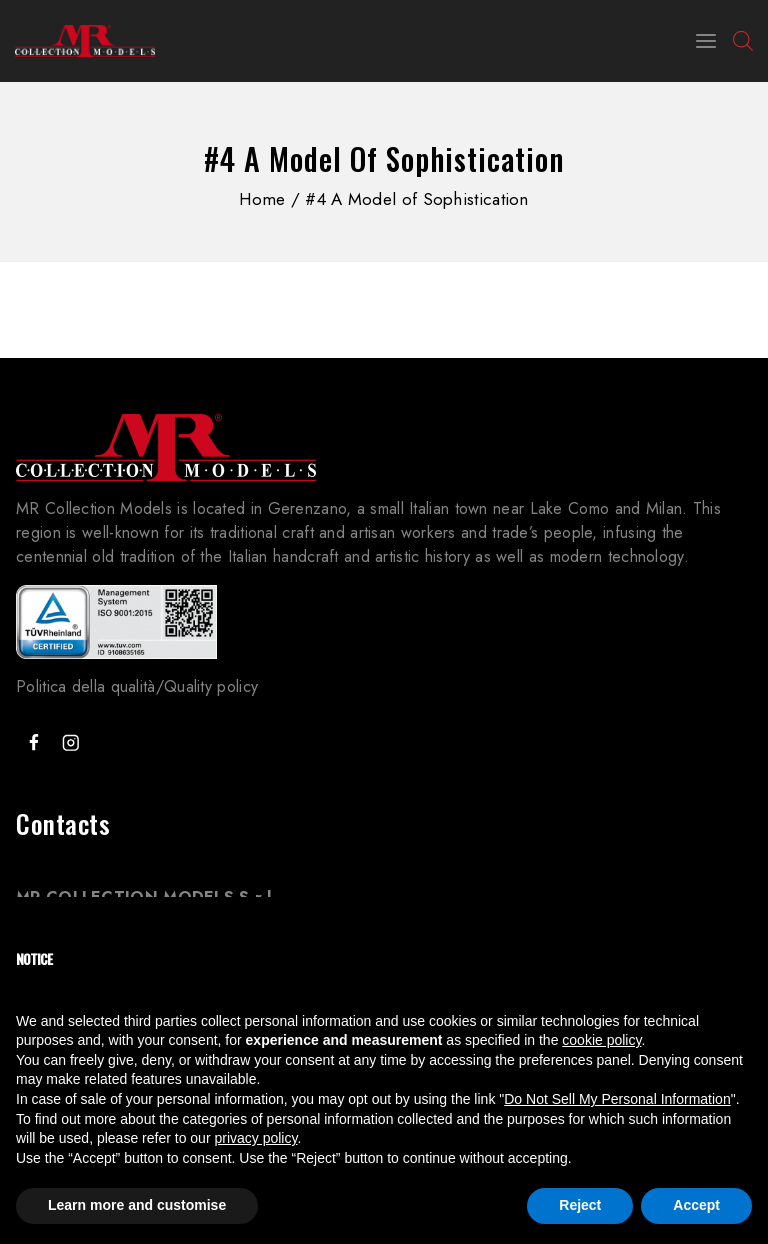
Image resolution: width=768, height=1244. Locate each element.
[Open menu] (706, 41)
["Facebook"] (33, 742)
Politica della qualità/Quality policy (137, 686)
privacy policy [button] (255, 1138)
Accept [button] (696, 1205)
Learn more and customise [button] (137, 1205)
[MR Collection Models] (85, 40)
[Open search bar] (743, 41)
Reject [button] (580, 1205)
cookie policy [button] (601, 1040)
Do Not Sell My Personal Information (617, 1099)
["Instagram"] (70, 742)
